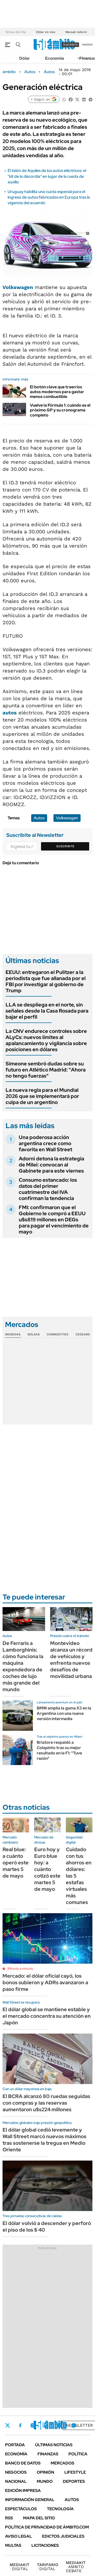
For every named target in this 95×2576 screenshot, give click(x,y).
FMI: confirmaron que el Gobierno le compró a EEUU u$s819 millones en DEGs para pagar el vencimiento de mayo (54, 1219)
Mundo (45, 2481)
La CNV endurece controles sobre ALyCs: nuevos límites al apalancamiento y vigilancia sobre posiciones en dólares (46, 1040)
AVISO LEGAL (18, 2536)
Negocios (16, 2472)
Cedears (82, 1334)
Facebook (20, 2425)
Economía (54, 58)
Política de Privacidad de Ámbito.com (47, 2527)
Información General (29, 2499)
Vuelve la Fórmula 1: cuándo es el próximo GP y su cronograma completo (60, 410)
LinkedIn (46, 2425)
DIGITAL (19, 2566)
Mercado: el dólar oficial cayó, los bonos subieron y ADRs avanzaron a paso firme (45, 1982)
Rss (9, 2518)
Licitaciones (45, 2545)
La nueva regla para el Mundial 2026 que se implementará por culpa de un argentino (42, 1096)
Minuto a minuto (20, 1968)
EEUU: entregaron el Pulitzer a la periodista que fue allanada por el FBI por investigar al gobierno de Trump (46, 981)
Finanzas (47, 2454)
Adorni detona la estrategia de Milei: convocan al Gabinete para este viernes (51, 1164)
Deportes (74, 2481)
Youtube (59, 2425)
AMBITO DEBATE (76, 2566)
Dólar (24, 58)
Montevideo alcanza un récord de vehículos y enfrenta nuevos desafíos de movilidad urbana (71, 1659)
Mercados (62, 2463)
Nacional (16, 2481)
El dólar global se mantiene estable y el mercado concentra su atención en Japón (47, 2016)
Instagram (32, 2425)
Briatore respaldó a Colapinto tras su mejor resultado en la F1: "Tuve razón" (59, 1750)
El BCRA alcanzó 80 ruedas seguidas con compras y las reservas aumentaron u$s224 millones (46, 2103)
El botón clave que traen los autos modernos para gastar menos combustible (57, 391)
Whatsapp (73, 2425)
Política (77, 2454)
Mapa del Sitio (39, 2518)
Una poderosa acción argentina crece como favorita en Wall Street (45, 1143)
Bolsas (34, 1334)
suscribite (70, 44)
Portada (15, 2444)
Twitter (7, 2425)
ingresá (87, 44)
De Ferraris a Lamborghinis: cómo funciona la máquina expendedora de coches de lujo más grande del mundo (23, 1666)
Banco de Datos (23, 2463)
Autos (29, 72)
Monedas (13, 1334)
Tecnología (60, 2508)
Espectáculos (21, 2508)
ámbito (9, 72)
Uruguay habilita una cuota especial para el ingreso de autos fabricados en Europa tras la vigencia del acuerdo (49, 197)
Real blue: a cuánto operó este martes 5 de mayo (16, 1862)
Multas (13, 2545)
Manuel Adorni (76, 32)
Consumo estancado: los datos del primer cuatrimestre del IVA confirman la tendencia (48, 1189)
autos (10, 713)
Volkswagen (18, 287)
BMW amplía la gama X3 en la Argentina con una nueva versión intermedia (64, 1713)
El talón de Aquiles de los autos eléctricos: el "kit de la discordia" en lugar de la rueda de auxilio (47, 176)
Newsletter (79, 2425)
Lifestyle (75, 2472)
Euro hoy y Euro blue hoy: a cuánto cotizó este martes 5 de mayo (47, 1869)
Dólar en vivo (45, 32)
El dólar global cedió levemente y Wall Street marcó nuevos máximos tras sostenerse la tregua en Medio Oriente (44, 2139)
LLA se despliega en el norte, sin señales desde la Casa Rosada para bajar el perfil (47, 1010)
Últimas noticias (53, 2444)
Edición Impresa (23, 2490)
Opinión (45, 2472)
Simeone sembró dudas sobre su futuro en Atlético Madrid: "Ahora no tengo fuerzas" (46, 1069)
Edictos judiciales (63, 2536)
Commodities (57, 1334)
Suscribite (65, 846)
